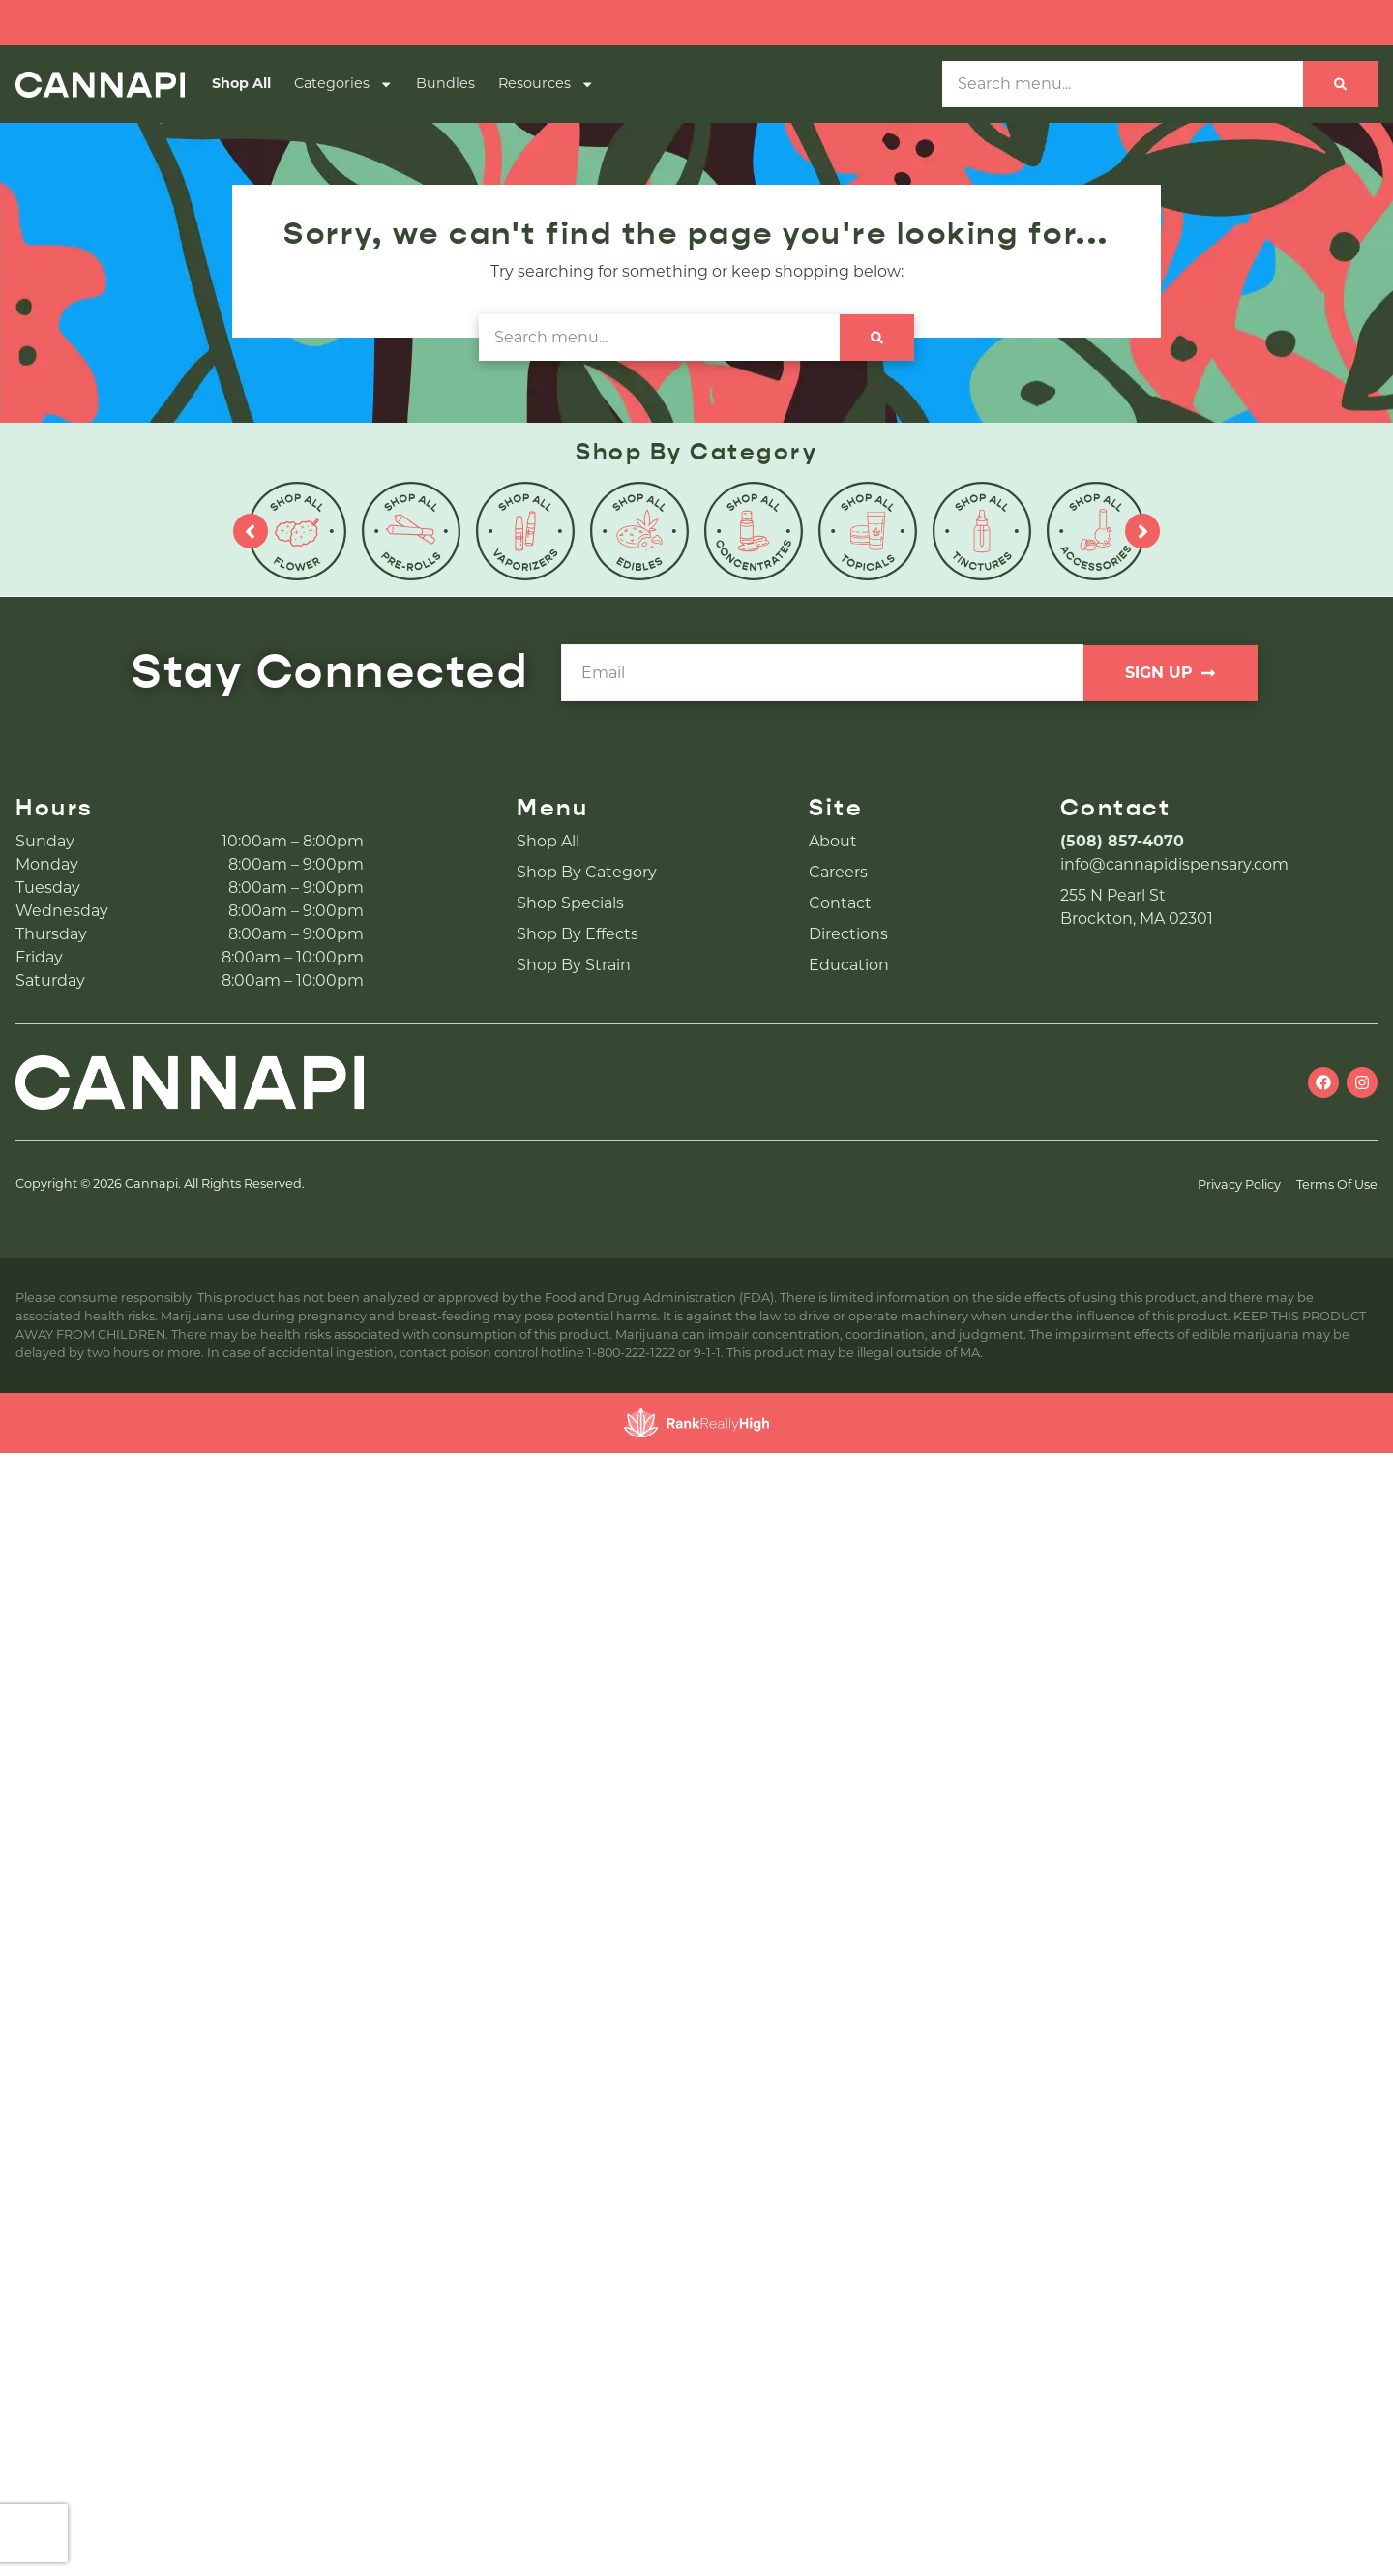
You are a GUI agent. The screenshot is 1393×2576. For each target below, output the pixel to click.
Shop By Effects (577, 934)
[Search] (1340, 84)
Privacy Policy (1239, 1184)
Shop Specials (570, 903)
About (833, 841)
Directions (848, 934)
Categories (343, 84)
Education (849, 965)
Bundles (445, 83)
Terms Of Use (1337, 1184)
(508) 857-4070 (1122, 841)
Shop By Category (587, 872)
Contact (840, 903)
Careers (838, 872)
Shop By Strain (574, 965)
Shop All (241, 83)
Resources (546, 84)
